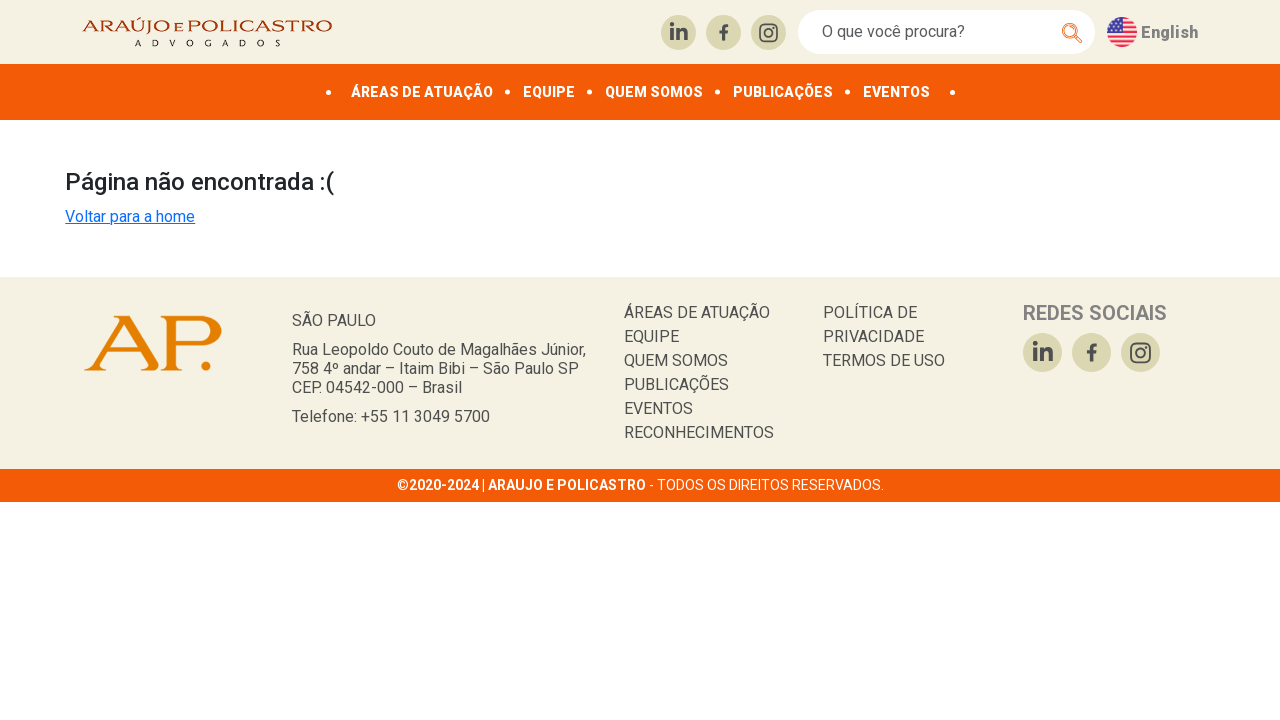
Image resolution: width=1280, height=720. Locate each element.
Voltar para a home (130, 216)
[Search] (935, 32)
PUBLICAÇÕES (783, 92)
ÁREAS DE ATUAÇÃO (422, 92)
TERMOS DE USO (884, 360)
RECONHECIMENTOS (699, 432)
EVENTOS (896, 92)
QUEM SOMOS (654, 92)
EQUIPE (549, 92)
